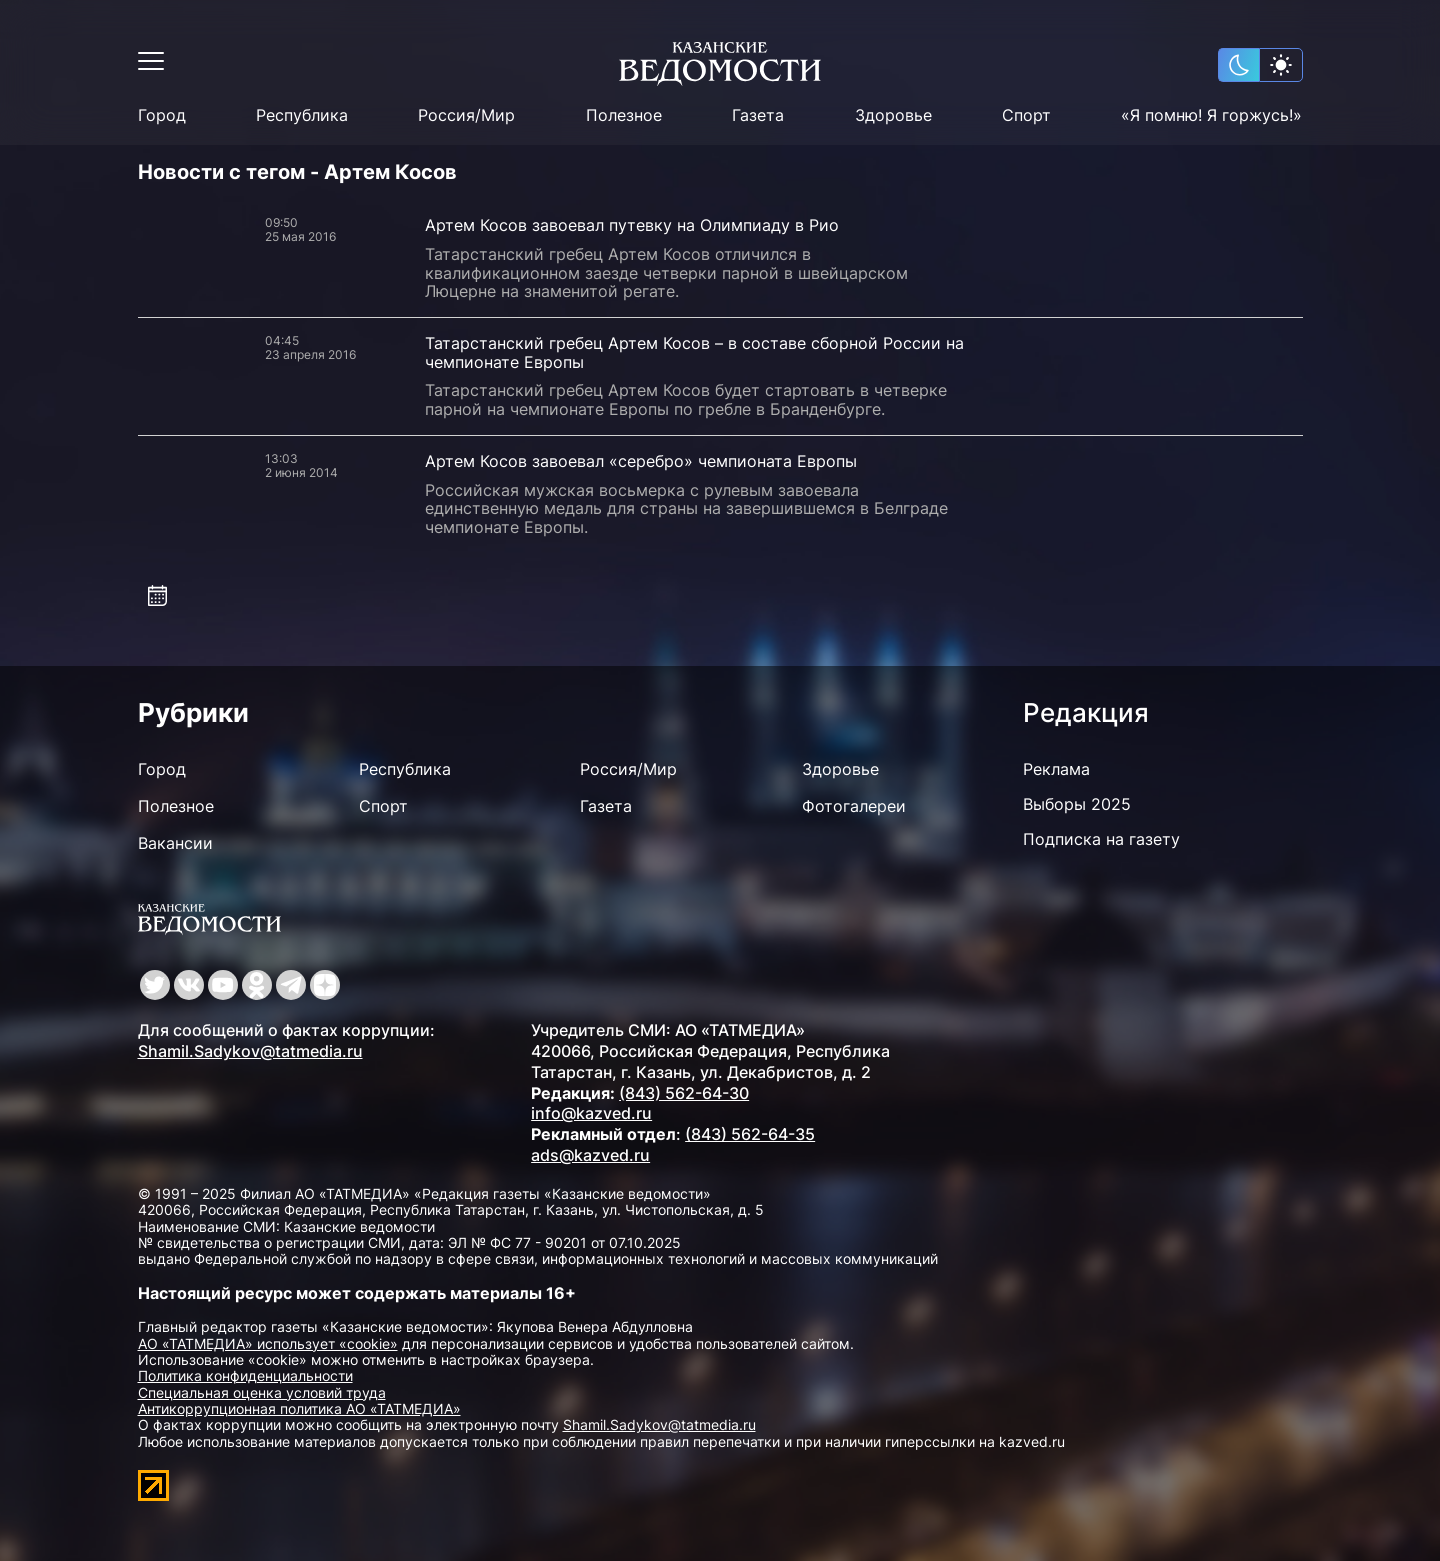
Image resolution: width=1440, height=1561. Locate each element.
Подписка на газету (1101, 839)
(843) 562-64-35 (750, 1134)
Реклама (1056, 769)
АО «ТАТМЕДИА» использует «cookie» (268, 1343)
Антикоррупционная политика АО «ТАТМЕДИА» (299, 1408)
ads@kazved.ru (590, 1155)
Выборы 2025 (1077, 804)
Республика (302, 115)
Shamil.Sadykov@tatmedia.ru (250, 1051)
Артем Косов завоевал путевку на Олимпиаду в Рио (632, 225)
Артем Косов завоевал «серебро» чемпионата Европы (641, 461)
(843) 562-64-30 (684, 1093)
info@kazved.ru (591, 1113)
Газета (758, 115)
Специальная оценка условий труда (262, 1392)
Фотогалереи (854, 806)
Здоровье (893, 115)
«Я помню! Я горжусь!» (1211, 115)
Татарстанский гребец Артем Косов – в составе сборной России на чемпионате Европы (694, 352)
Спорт (1026, 115)
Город (162, 115)
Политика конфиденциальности (245, 1375)
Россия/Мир (466, 115)
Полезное (624, 115)
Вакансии (175, 843)
